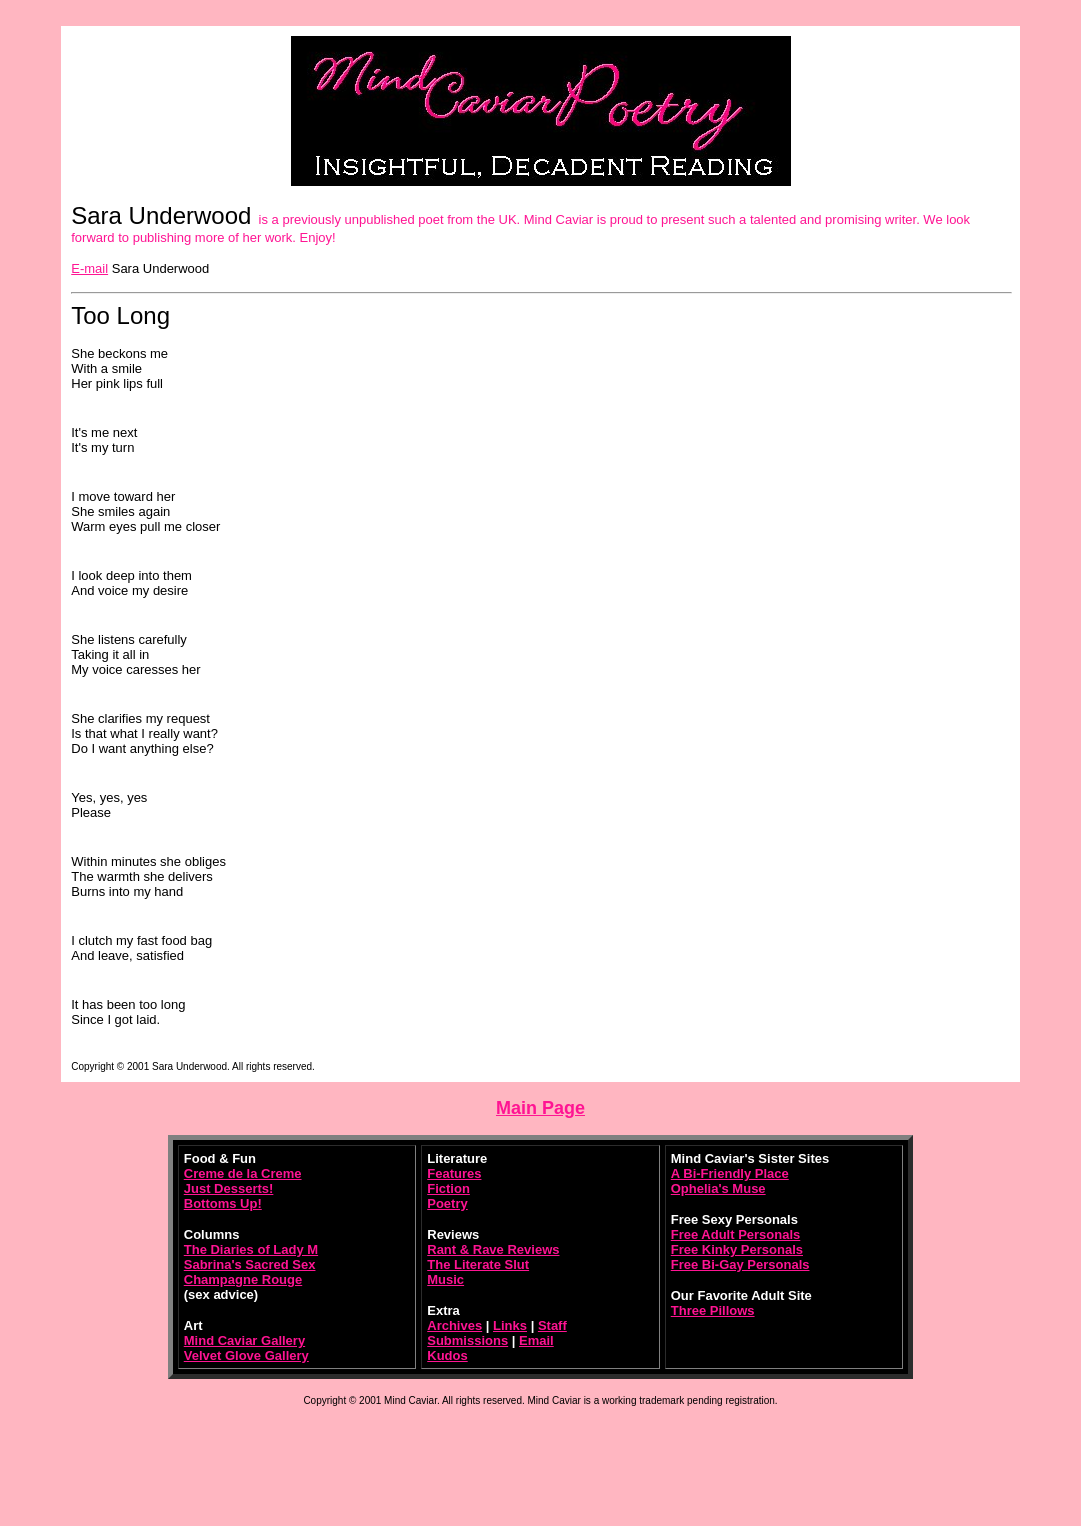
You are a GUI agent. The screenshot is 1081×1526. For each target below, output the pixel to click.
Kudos (447, 1355)
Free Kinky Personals (737, 1249)
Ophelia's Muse (718, 1188)
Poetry (447, 1203)
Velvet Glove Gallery (246, 1355)
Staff (552, 1325)
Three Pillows (713, 1310)
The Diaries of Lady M (251, 1249)
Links (510, 1325)
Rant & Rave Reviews (493, 1249)
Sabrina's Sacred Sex (250, 1264)
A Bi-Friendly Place (730, 1173)
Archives (454, 1325)
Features (454, 1173)
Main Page (540, 1108)
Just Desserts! (229, 1188)
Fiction (448, 1188)
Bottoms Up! (223, 1203)
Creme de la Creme (243, 1173)
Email (536, 1340)
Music (445, 1279)
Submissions (467, 1340)
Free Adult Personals (736, 1234)
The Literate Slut (478, 1264)
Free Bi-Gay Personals (740, 1264)
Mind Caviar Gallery (244, 1340)
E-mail (89, 268)
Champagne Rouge (243, 1279)
